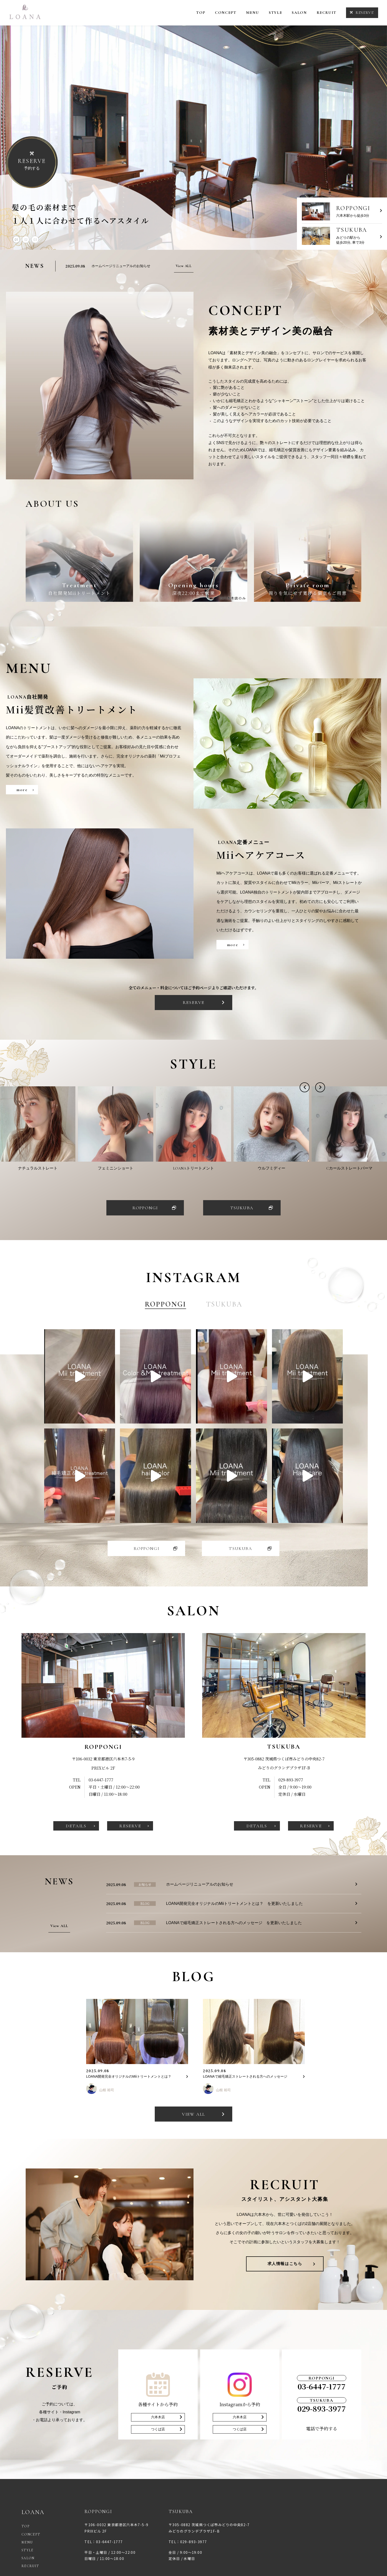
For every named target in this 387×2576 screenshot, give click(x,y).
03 (35, 239)
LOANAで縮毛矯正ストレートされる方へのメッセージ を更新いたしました (234, 1923)
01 (16, 239)
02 (25, 239)
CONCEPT (225, 12)
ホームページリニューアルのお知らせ (121, 266)
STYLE (275, 12)
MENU (252, 12)
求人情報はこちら (285, 2263)
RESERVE (365, 12)
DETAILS (76, 1826)
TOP (200, 12)
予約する (32, 163)
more (22, 789)
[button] (305, 1087)
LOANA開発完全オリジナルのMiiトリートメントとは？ (128, 2076)
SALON (299, 12)
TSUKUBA (242, 1207)
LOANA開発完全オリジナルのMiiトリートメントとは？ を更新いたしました (234, 1903)
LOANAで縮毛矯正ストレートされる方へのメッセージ (245, 2076)
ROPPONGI (145, 1207)
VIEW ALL (193, 2114)
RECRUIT (326, 12)
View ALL (184, 266)
